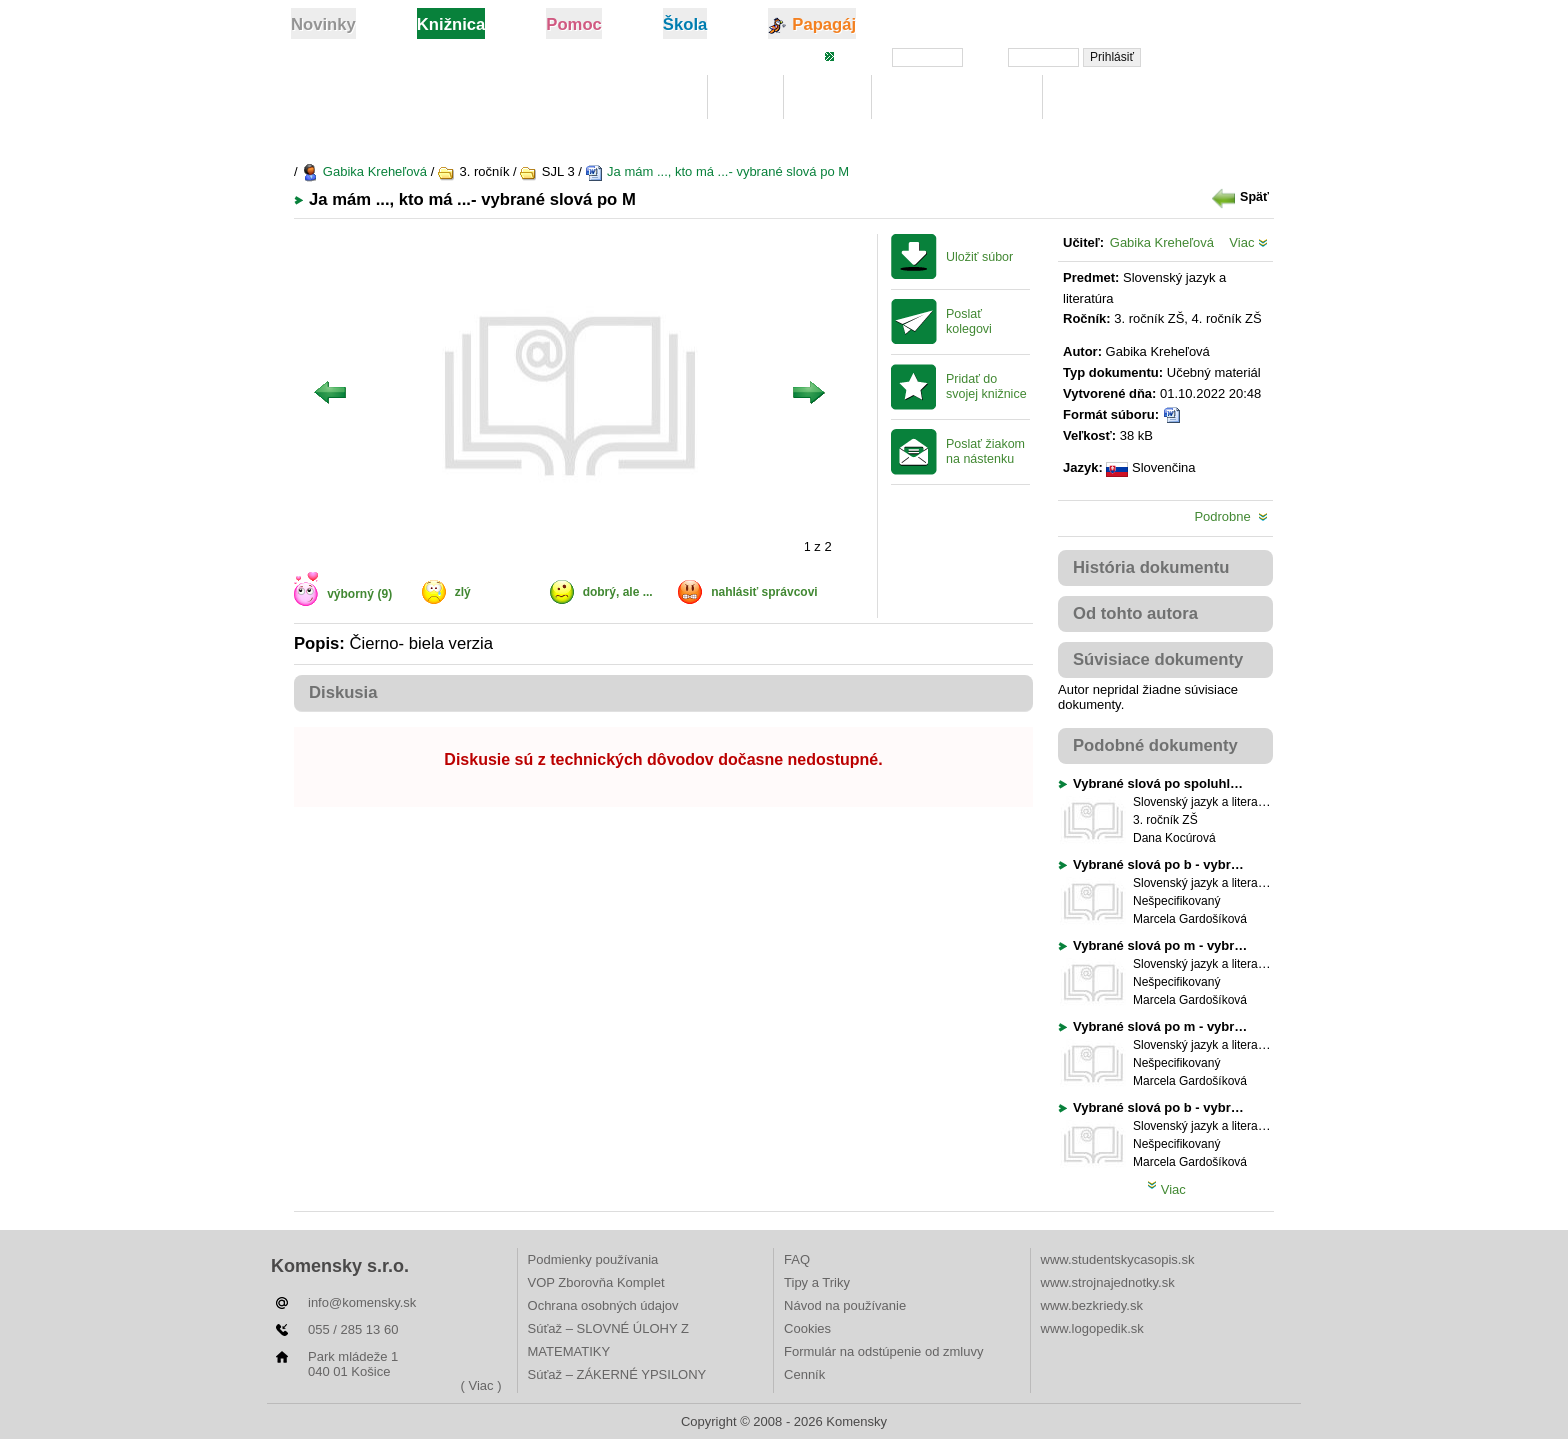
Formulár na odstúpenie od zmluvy (883, 1351)
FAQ (797, 1259)
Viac (1248, 242)
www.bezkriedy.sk (1092, 1305)
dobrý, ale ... (618, 592)
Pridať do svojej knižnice (986, 386)
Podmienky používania (593, 1259)
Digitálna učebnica (957, 97)
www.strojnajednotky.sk (1108, 1282)
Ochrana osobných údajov (603, 1305)
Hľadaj (827, 97)
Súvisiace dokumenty (1158, 659)
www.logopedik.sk (1092, 1328)
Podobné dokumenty (1155, 745)
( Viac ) (481, 1385)
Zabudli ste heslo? (1217, 56)
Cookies (807, 1328)
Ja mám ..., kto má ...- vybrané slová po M (717, 171)
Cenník (804, 1374)
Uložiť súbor (979, 257)
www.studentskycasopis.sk (1118, 1259)
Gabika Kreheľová (364, 171)
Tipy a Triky (817, 1282)
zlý (463, 592)
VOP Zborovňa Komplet (596, 1282)
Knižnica (657, 97)
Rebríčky (1094, 97)
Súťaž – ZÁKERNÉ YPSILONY (617, 1374)
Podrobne (1231, 516)
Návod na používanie (845, 1305)
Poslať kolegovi (969, 321)
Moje (745, 97)
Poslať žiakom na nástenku (985, 451)
